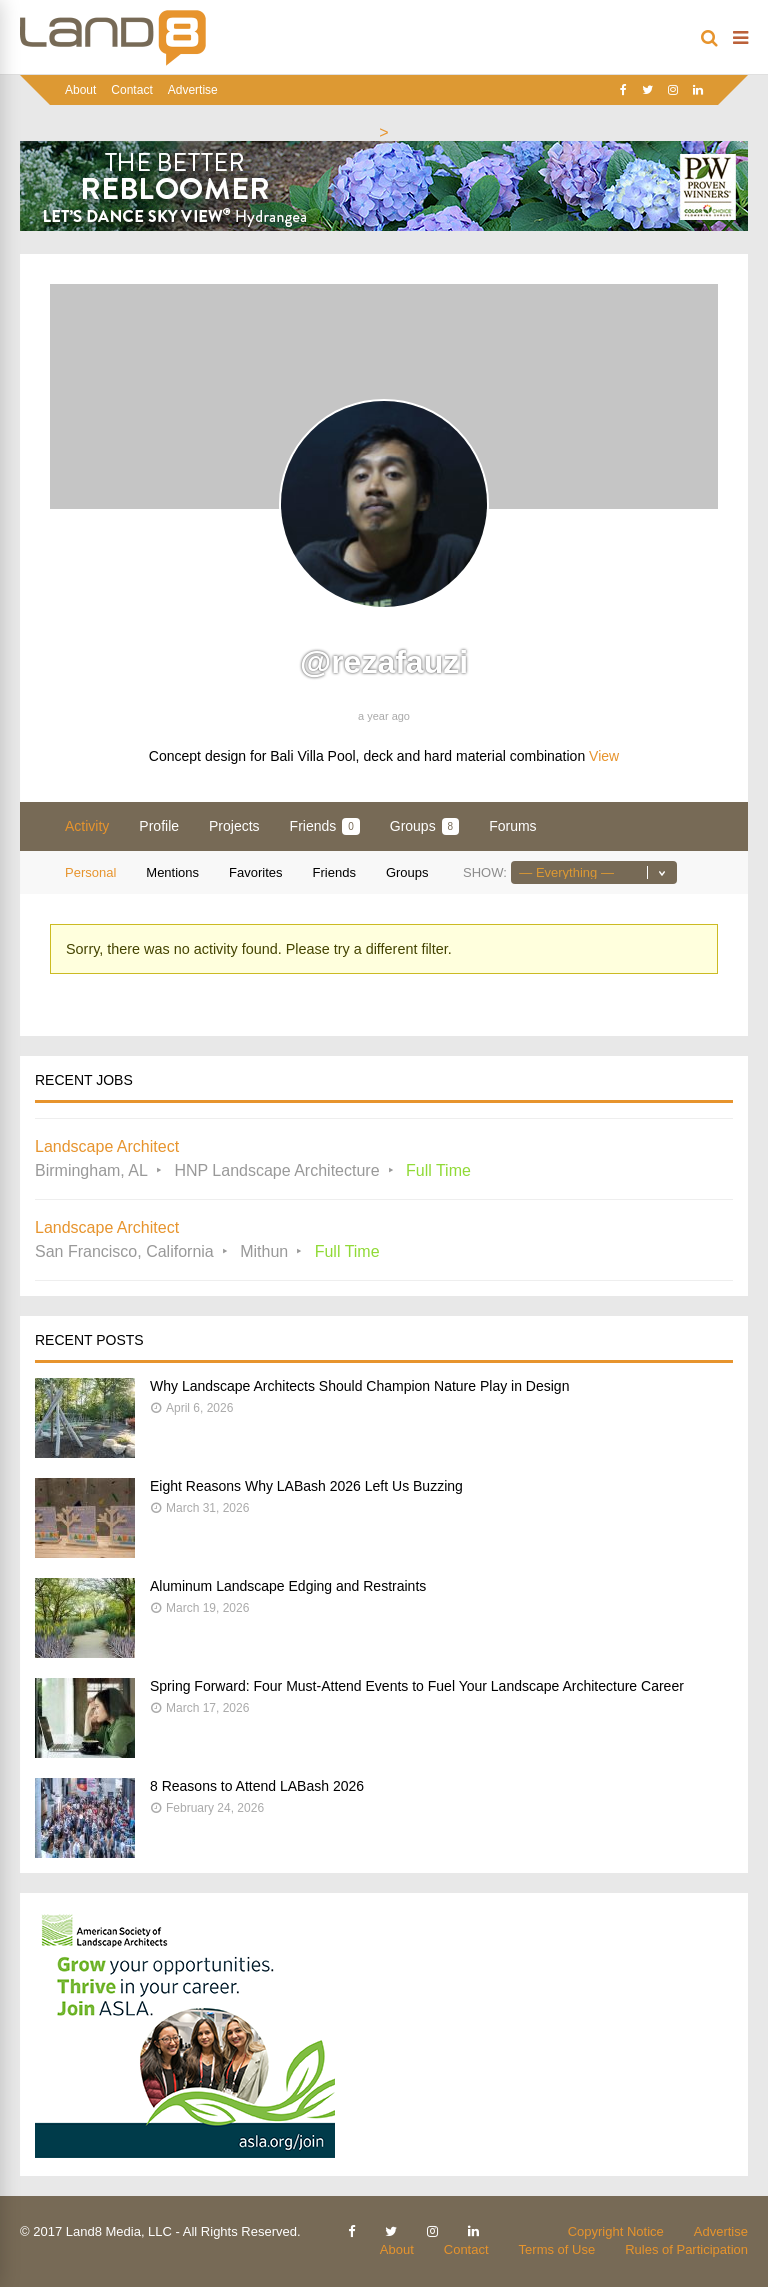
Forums (512, 826)
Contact (131, 90)
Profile (159, 826)
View (604, 756)
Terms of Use (557, 2249)
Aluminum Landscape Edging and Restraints (288, 1586)
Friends (325, 826)
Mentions (172, 872)
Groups (424, 826)
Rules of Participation (686, 2249)
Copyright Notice (616, 2231)
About (80, 90)
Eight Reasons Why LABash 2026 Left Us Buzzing (306, 1486)
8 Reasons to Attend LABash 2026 (257, 1786)
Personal (90, 872)
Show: (485, 872)
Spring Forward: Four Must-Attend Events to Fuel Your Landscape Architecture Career (417, 1686)
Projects (234, 826)
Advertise (193, 90)
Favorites (255, 872)
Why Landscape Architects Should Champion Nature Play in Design (359, 1386)
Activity (87, 826)
